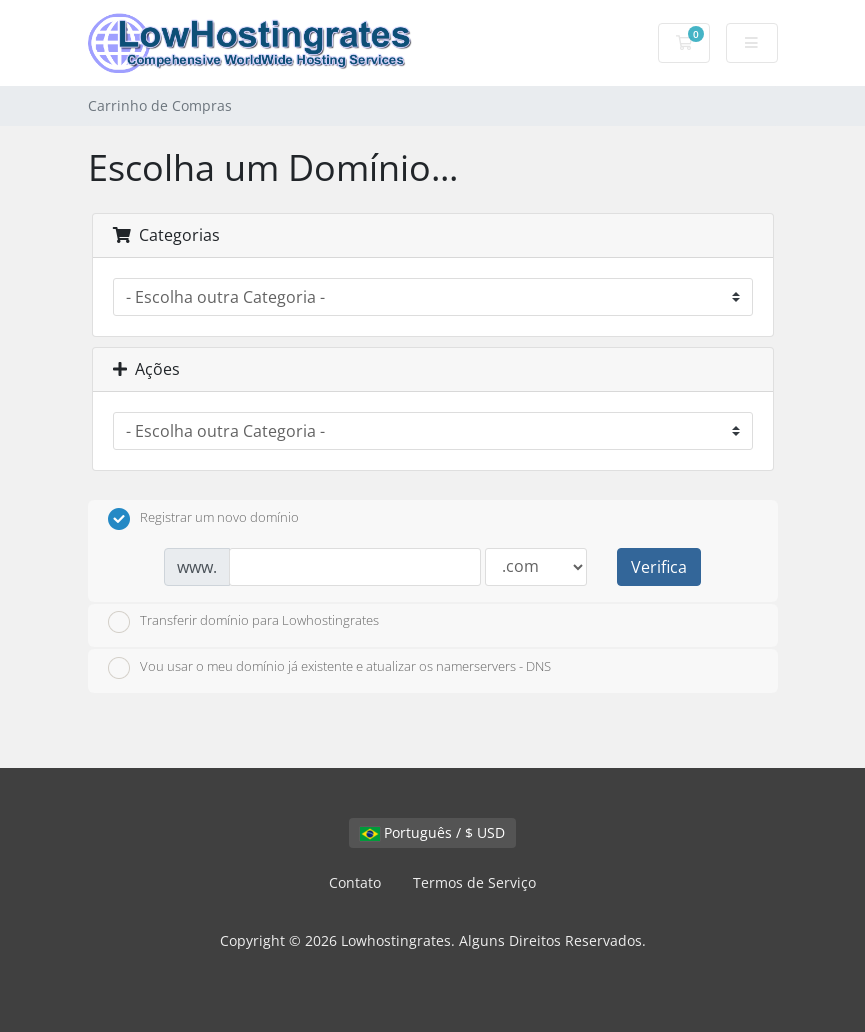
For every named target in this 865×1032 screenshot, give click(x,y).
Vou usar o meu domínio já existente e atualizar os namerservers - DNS (329, 668)
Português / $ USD (432, 832)
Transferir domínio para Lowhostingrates (243, 622)
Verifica (659, 567)
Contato (355, 882)
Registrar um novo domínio (203, 519)
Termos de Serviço (474, 882)
